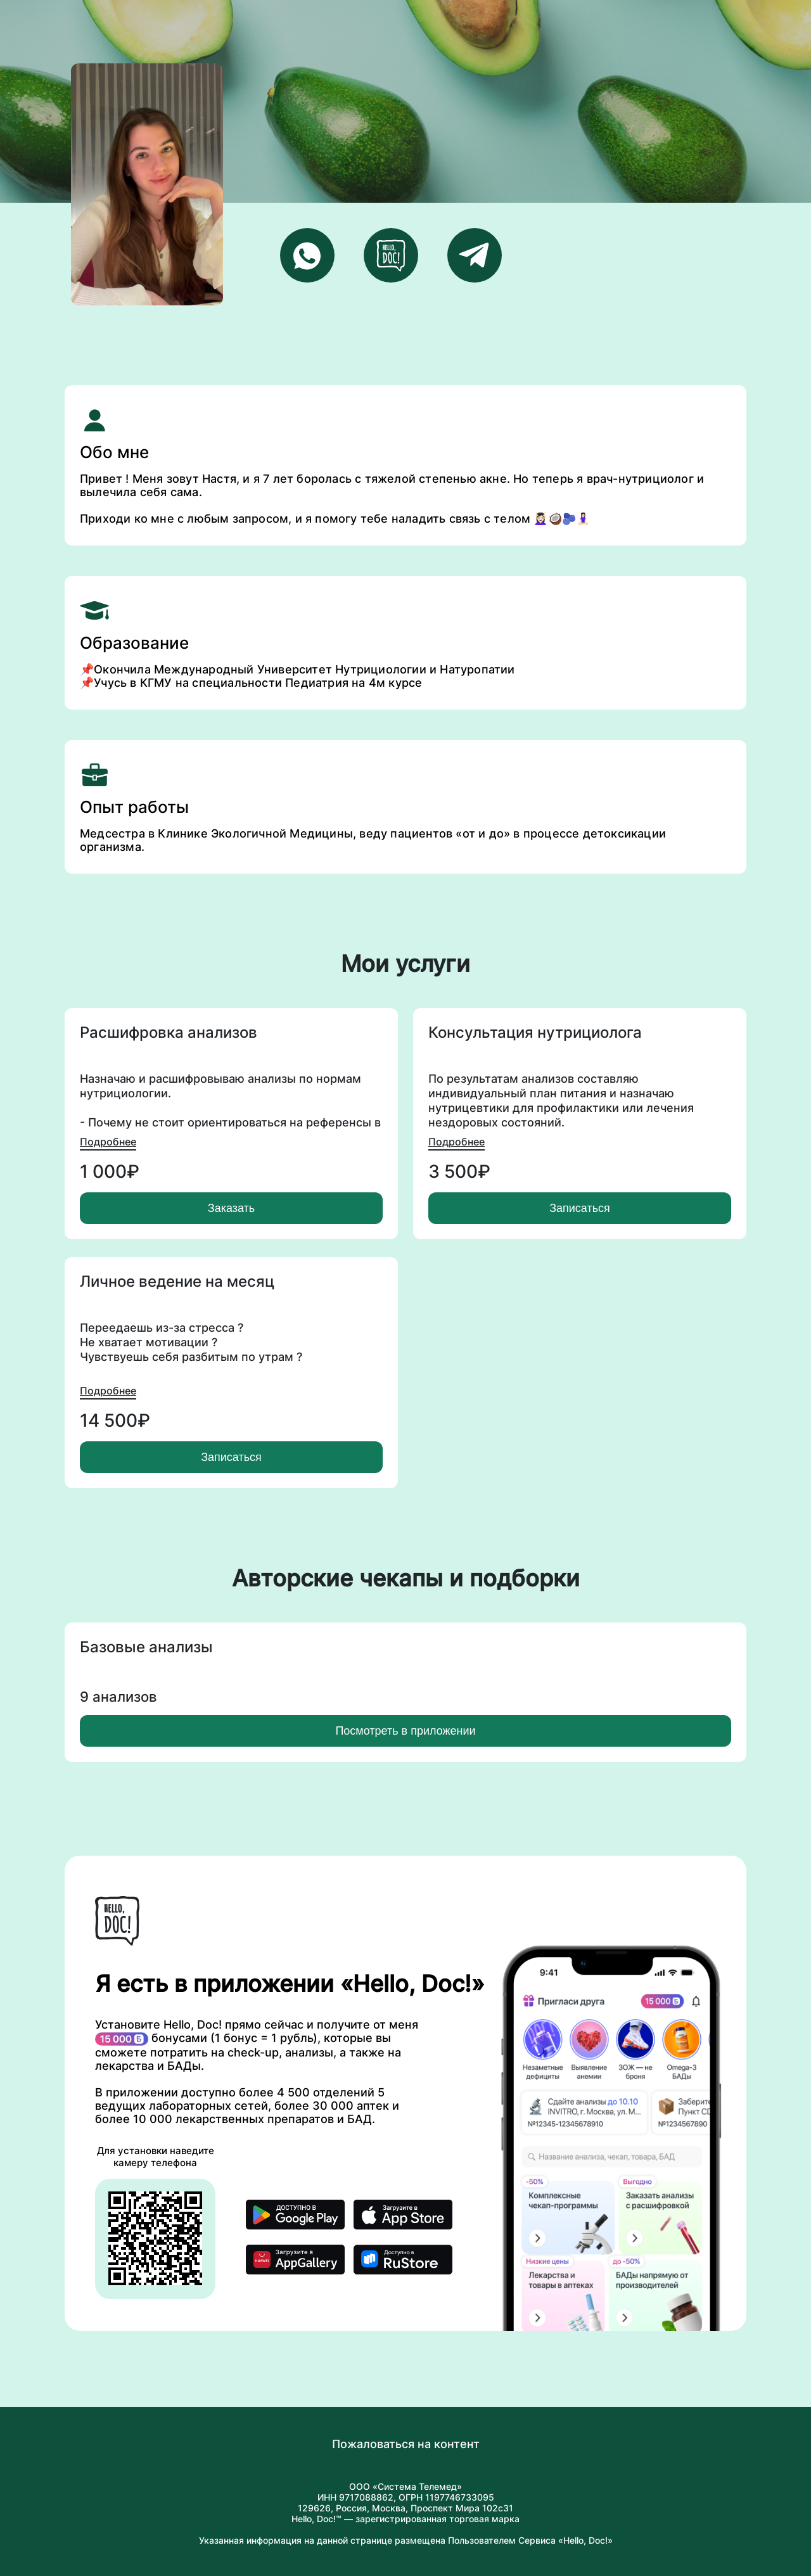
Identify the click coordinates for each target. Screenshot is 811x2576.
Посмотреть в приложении (405, 1731)
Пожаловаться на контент (406, 2444)
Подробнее (108, 1141)
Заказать (231, 1208)
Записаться (579, 1208)
